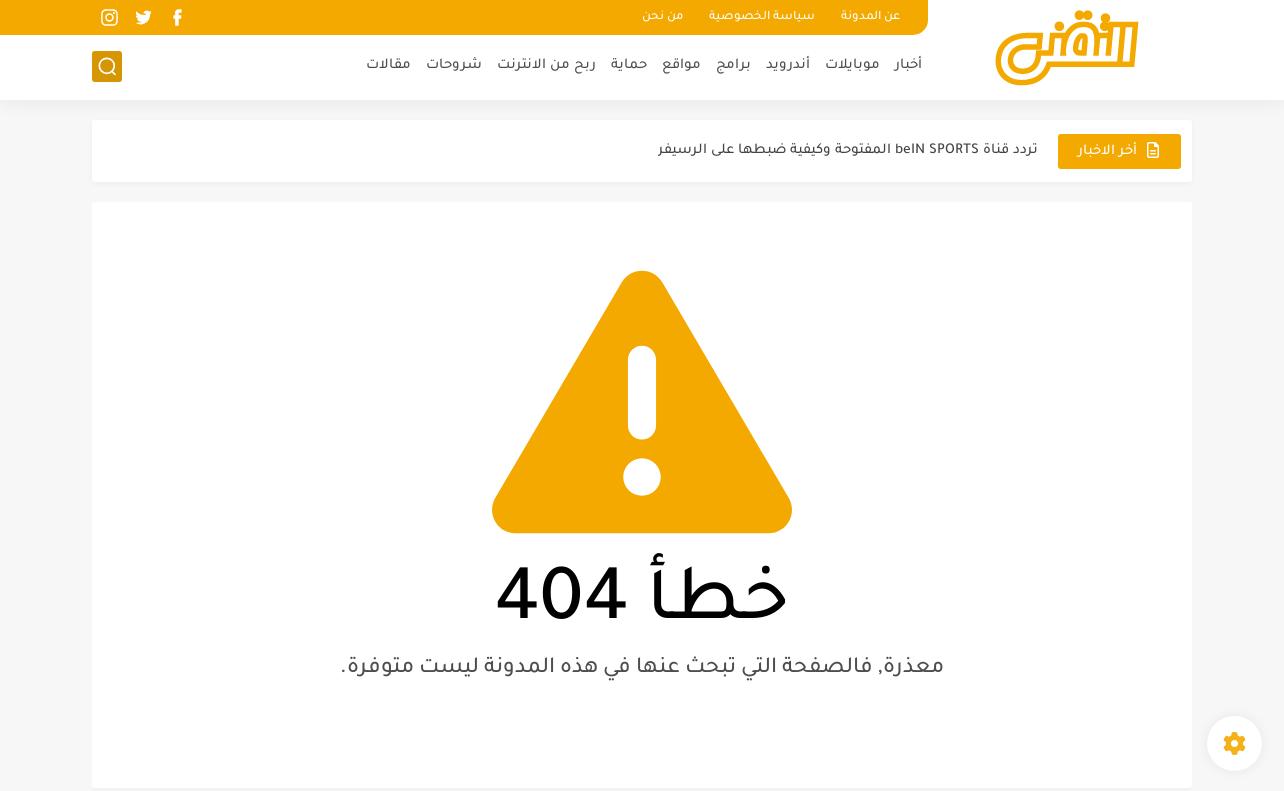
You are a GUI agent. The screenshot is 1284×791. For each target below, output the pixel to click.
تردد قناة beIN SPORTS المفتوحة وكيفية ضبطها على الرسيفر (848, 150)
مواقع (681, 65)
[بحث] (107, 66)
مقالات (388, 65)
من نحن (662, 17)
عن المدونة (870, 17)
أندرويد (788, 65)
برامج (733, 65)
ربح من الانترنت (546, 65)
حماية (629, 65)
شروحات (454, 65)
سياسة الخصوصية (762, 17)
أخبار (908, 65)
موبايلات (852, 65)
